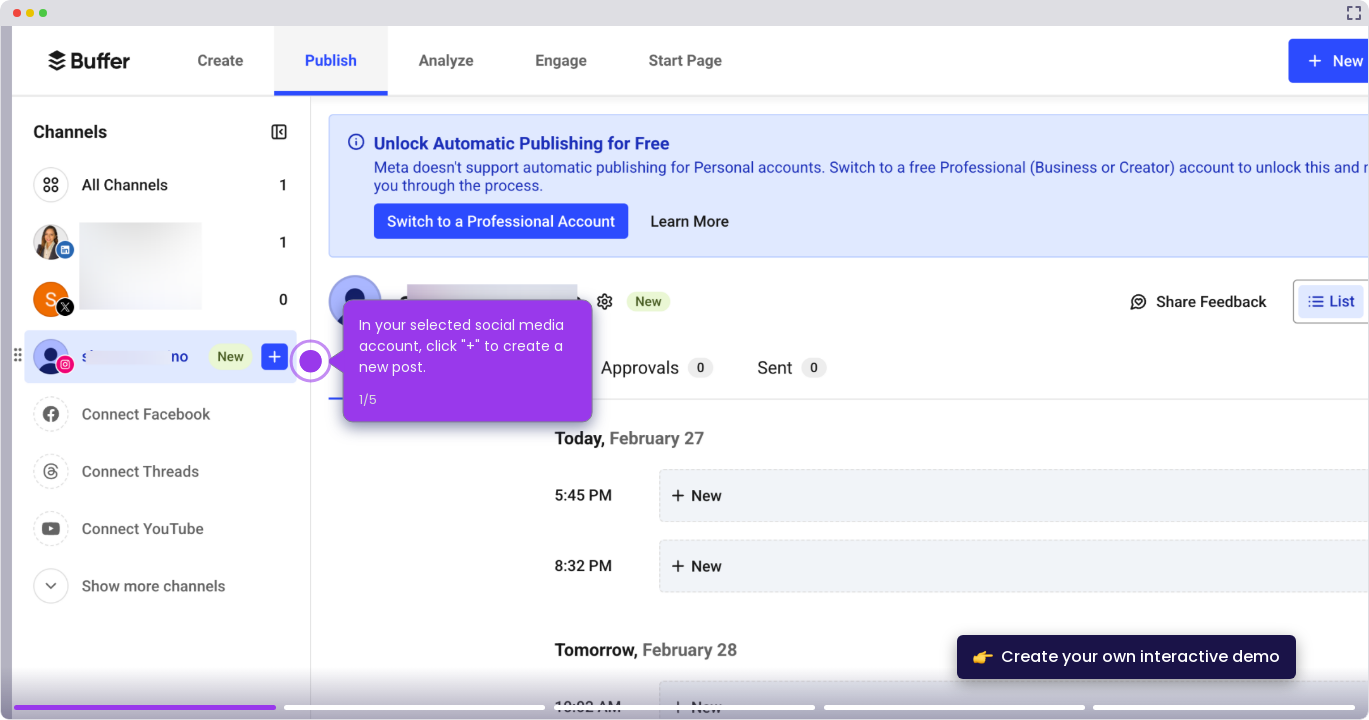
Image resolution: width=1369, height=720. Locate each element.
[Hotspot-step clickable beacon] (311, 361)
